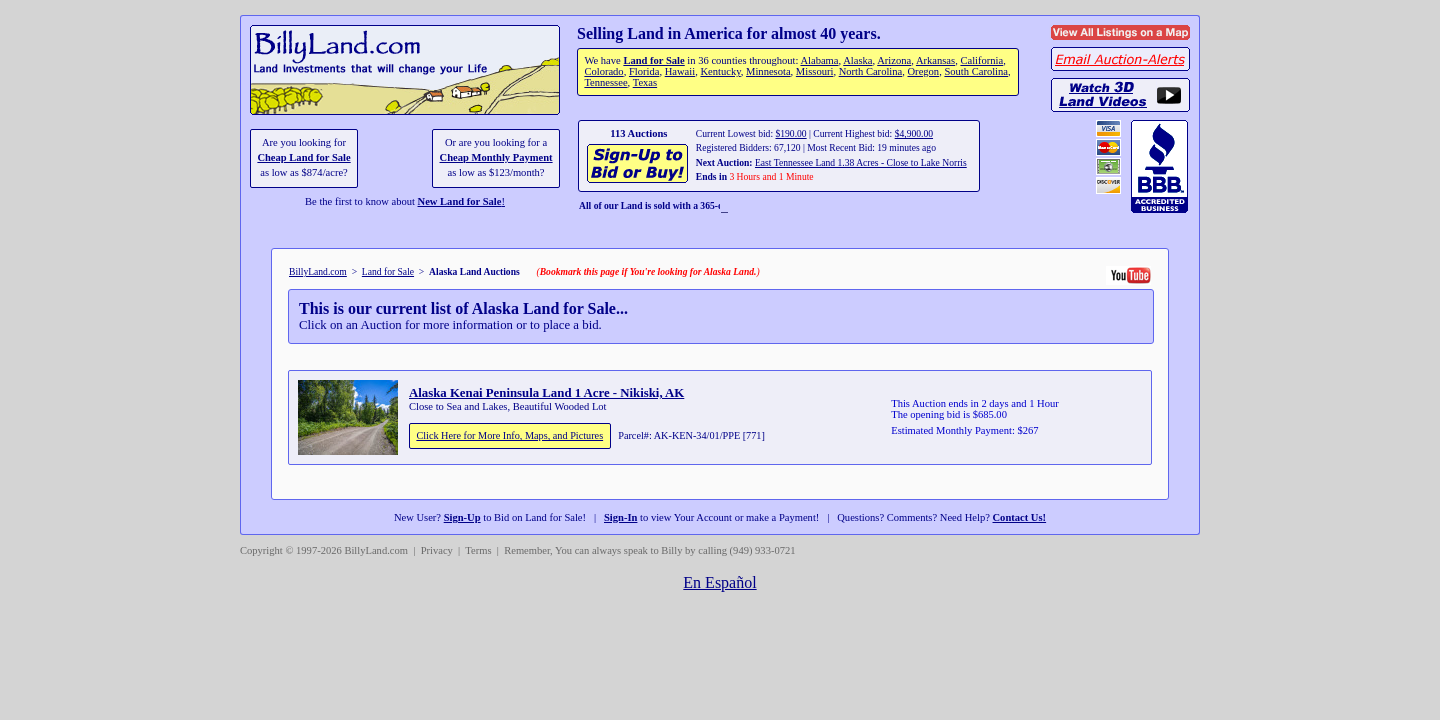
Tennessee (605, 82)
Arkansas (935, 60)
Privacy (437, 550)
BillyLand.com (318, 271)
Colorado (603, 71)
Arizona (894, 60)
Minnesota (768, 71)
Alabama (819, 60)
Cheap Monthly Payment (496, 157)
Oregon (924, 71)
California (981, 60)
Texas (645, 82)
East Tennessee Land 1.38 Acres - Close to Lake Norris (861, 162)
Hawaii (680, 71)
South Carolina (976, 71)
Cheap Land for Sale (303, 157)
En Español (719, 582)
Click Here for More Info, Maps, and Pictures (509, 435)
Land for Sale (653, 60)
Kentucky (720, 71)
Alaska (857, 60)
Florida (644, 71)
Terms (478, 550)
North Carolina (871, 71)
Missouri (815, 71)
